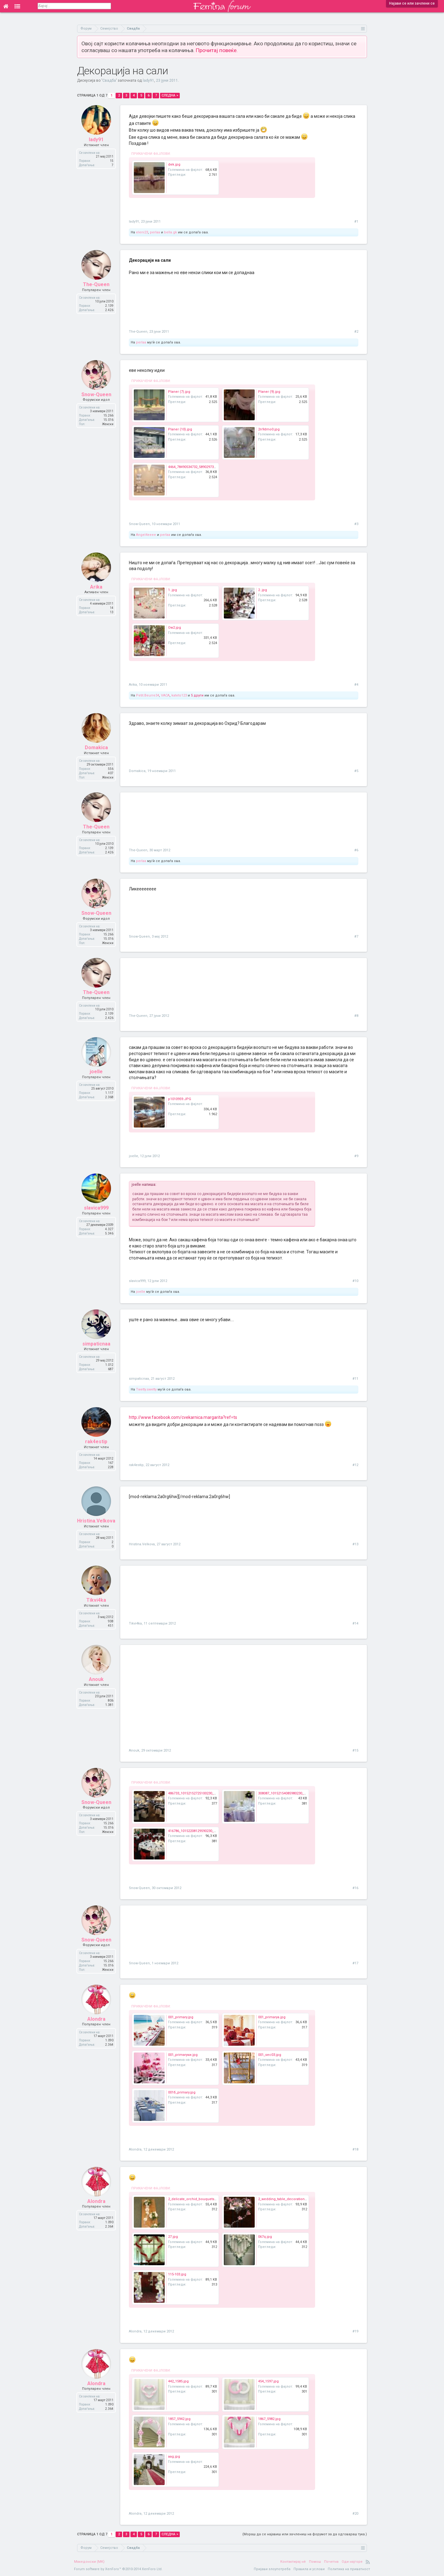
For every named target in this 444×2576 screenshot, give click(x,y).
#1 (356, 222)
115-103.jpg (177, 2274)
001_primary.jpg (180, 2017)
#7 (356, 937)
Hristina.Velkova (96, 1521)
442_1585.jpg (178, 2381)
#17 (355, 1963)
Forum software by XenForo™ (118, 2569)
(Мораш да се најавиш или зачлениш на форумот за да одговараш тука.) (304, 2534)
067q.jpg (265, 2237)
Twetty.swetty (146, 1389)
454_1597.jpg (268, 2381)
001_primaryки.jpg (183, 2055)
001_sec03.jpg (269, 2055)
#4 (356, 685)
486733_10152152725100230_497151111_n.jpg (204, 1793)
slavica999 (96, 1208)
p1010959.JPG (179, 1099)
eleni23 (142, 232)
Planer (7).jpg (179, 392)
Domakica (96, 747)
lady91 (148, 80)
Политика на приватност (349, 2569)
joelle (96, 1071)
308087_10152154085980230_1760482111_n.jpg (295, 1793)
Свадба (109, 80)
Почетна (331, 2562)
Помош (315, 2562)
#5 (356, 771)
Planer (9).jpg (269, 392)
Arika (96, 587)
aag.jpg (174, 2457)
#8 (356, 1016)
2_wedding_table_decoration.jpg (284, 2199)
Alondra (96, 2019)
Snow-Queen (96, 394)
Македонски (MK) (89, 2562)
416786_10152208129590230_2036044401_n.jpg (205, 1831)
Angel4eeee (146, 535)
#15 (355, 1750)
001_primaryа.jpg (272, 2017)
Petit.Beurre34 (147, 695)
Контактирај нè (293, 2562)
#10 (355, 1281)
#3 (356, 524)
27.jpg (173, 2237)
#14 (355, 1623)
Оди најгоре (352, 2562)
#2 (356, 332)
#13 (355, 1544)
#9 (356, 1156)
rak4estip (96, 1441)
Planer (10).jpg (180, 429)
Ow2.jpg (174, 628)
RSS (368, 2562)
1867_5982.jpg (269, 2419)
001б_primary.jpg (181, 2092)
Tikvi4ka (96, 1600)
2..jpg (262, 590)
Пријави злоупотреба (272, 2569)
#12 (355, 1465)
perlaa (155, 232)
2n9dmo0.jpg (269, 429)
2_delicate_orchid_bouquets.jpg (194, 2199)
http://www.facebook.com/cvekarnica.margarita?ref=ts (183, 1417)
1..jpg (172, 590)
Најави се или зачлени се (412, 3)
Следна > (170, 95)
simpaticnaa (96, 1344)
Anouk (96, 1679)
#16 (355, 1888)
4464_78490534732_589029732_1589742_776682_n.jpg (210, 467)
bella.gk (170, 232)
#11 (355, 1379)
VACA (165, 695)
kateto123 (179, 695)
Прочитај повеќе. (217, 50)
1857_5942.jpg (179, 2419)
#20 (355, 2514)
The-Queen (96, 284)
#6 (356, 850)
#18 (355, 2149)
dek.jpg (174, 164)
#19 (355, 2331)
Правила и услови (309, 2569)
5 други (197, 695)
